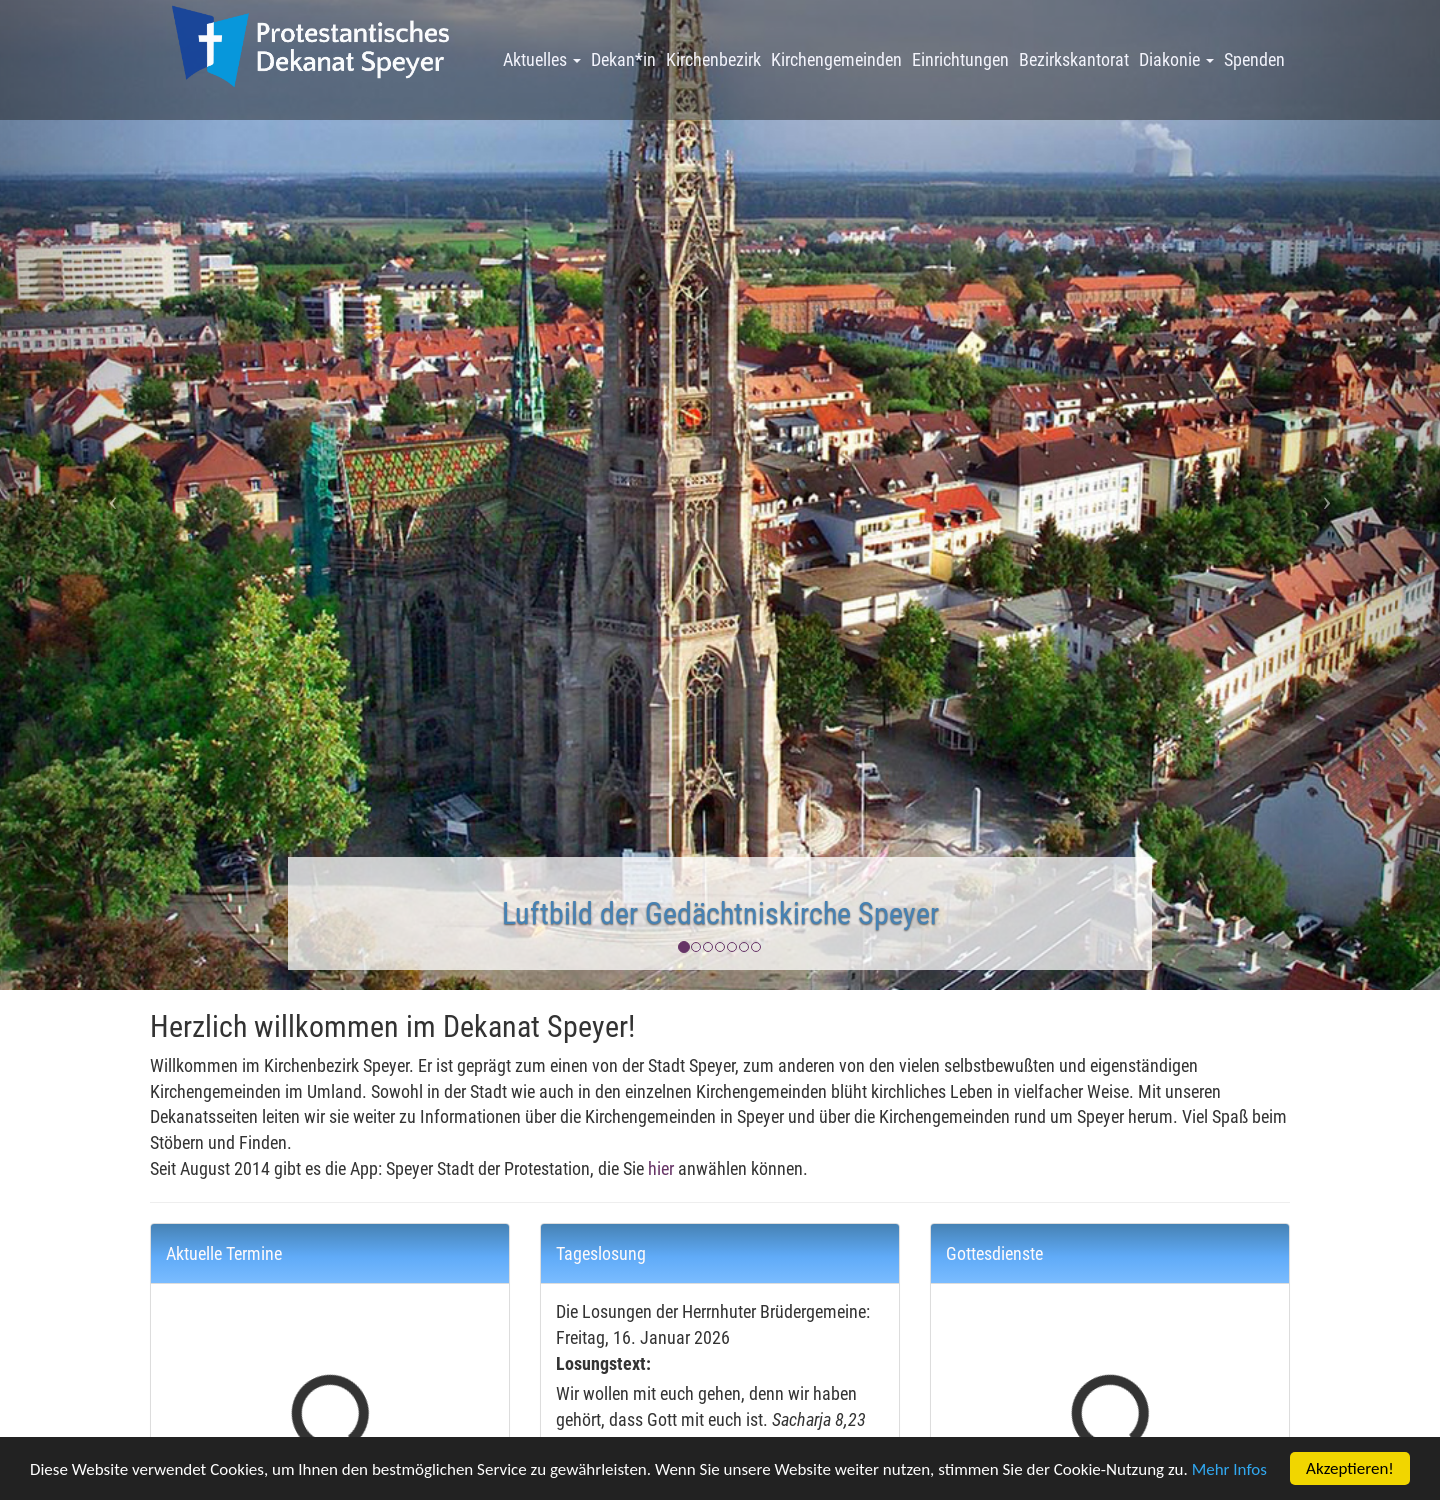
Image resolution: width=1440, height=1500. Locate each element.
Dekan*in (623, 59)
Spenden (1254, 59)
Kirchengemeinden (836, 59)
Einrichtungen (960, 59)
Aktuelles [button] (542, 59)
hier (661, 1168)
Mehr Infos (1229, 1470)
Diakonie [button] (1176, 59)
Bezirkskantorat (1074, 59)
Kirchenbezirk (713, 59)
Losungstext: (603, 1363)
